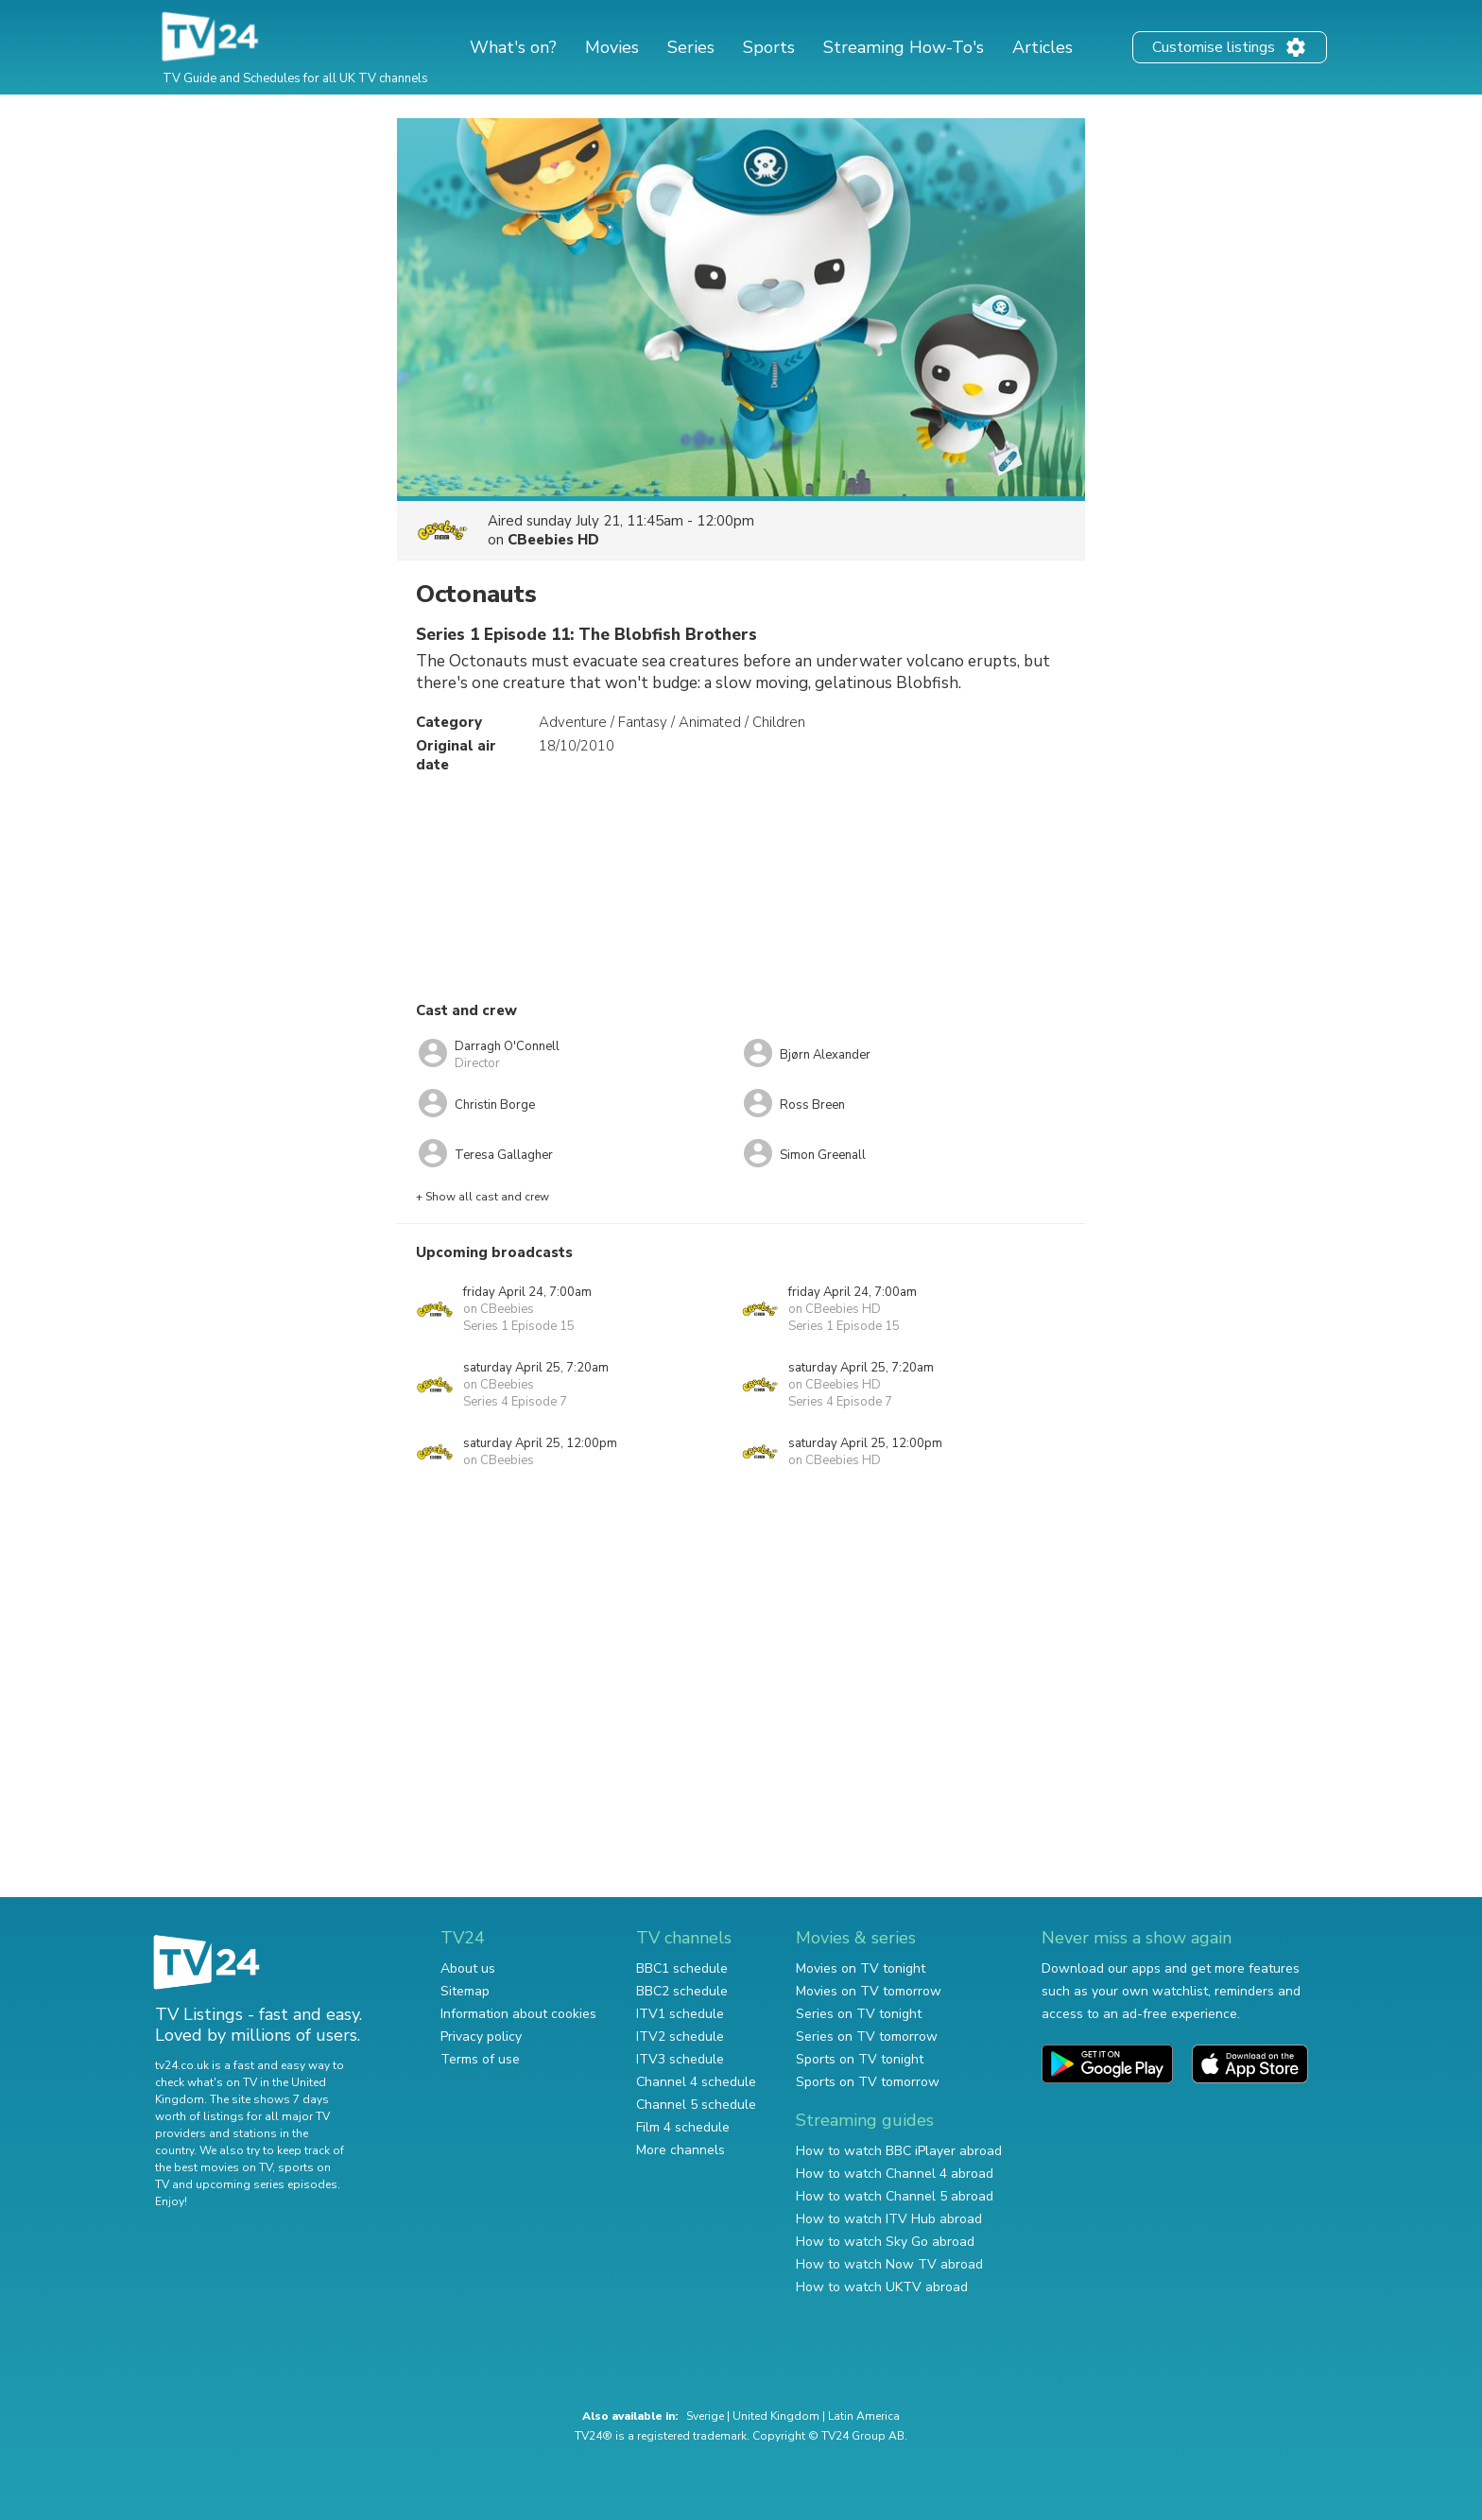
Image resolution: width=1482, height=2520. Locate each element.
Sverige (705, 2416)
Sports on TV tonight (859, 2059)
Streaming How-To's (903, 47)
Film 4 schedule (683, 2127)
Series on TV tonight (859, 2014)
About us (467, 1968)
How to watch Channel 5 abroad (894, 2196)
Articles (1042, 47)
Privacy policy (481, 2036)
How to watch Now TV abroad (889, 2264)
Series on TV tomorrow (867, 2036)
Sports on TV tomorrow (867, 2082)
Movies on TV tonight (860, 1968)
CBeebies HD (553, 539)
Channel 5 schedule (696, 2105)
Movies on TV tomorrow (868, 1991)
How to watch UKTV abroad (882, 2287)
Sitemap (465, 1991)
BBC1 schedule (682, 1968)
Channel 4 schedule (696, 2082)
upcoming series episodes (266, 2184)
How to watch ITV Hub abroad (889, 2219)
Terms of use (480, 2059)
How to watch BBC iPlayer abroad (899, 2151)
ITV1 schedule (680, 2014)
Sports (769, 47)
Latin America (864, 2416)
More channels (680, 2150)
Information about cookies (518, 2014)
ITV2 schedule (680, 2036)
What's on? (513, 47)
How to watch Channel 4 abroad (894, 2174)
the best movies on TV (213, 2167)
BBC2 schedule (682, 1991)
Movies (612, 47)
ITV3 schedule (680, 2059)
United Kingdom (775, 2416)
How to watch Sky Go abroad (885, 2242)
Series (691, 47)
